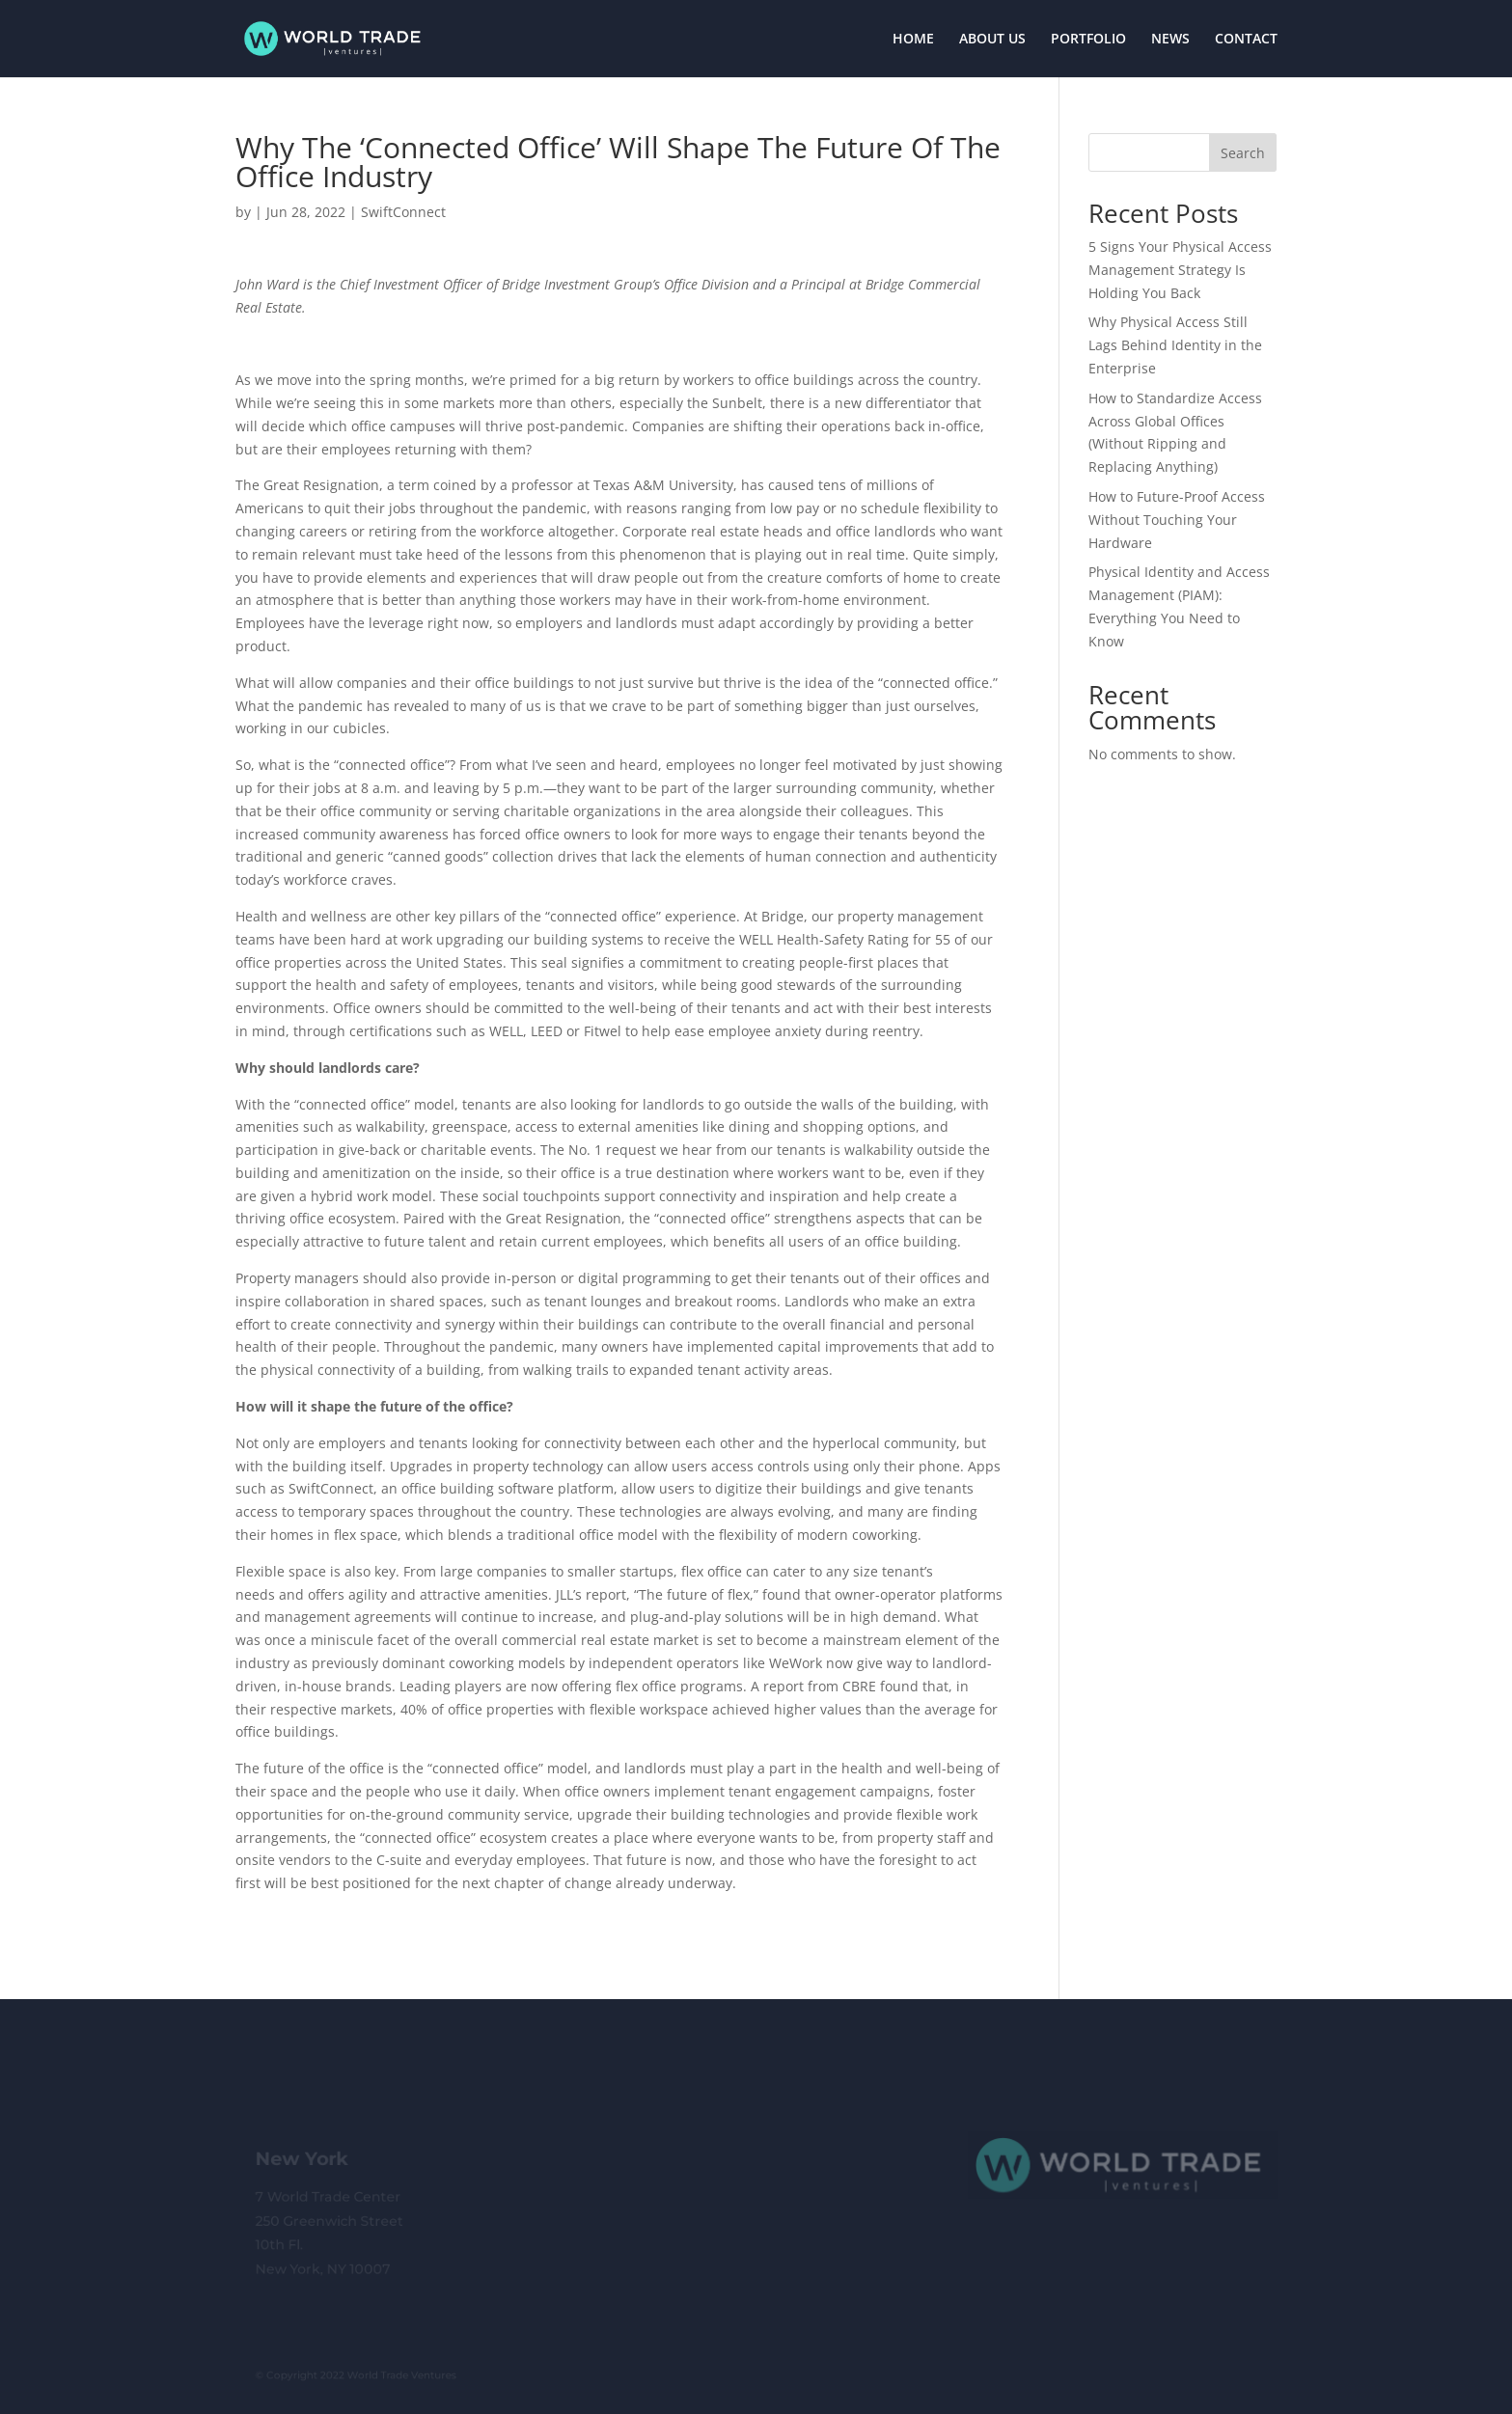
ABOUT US (992, 39)
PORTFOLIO (1088, 39)
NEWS (1170, 39)
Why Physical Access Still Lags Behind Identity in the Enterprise (1175, 345)
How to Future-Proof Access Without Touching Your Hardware (1176, 519)
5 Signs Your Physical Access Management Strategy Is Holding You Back (1180, 269)
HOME (913, 39)
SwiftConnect (403, 212)
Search (1243, 153)
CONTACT (1246, 39)
